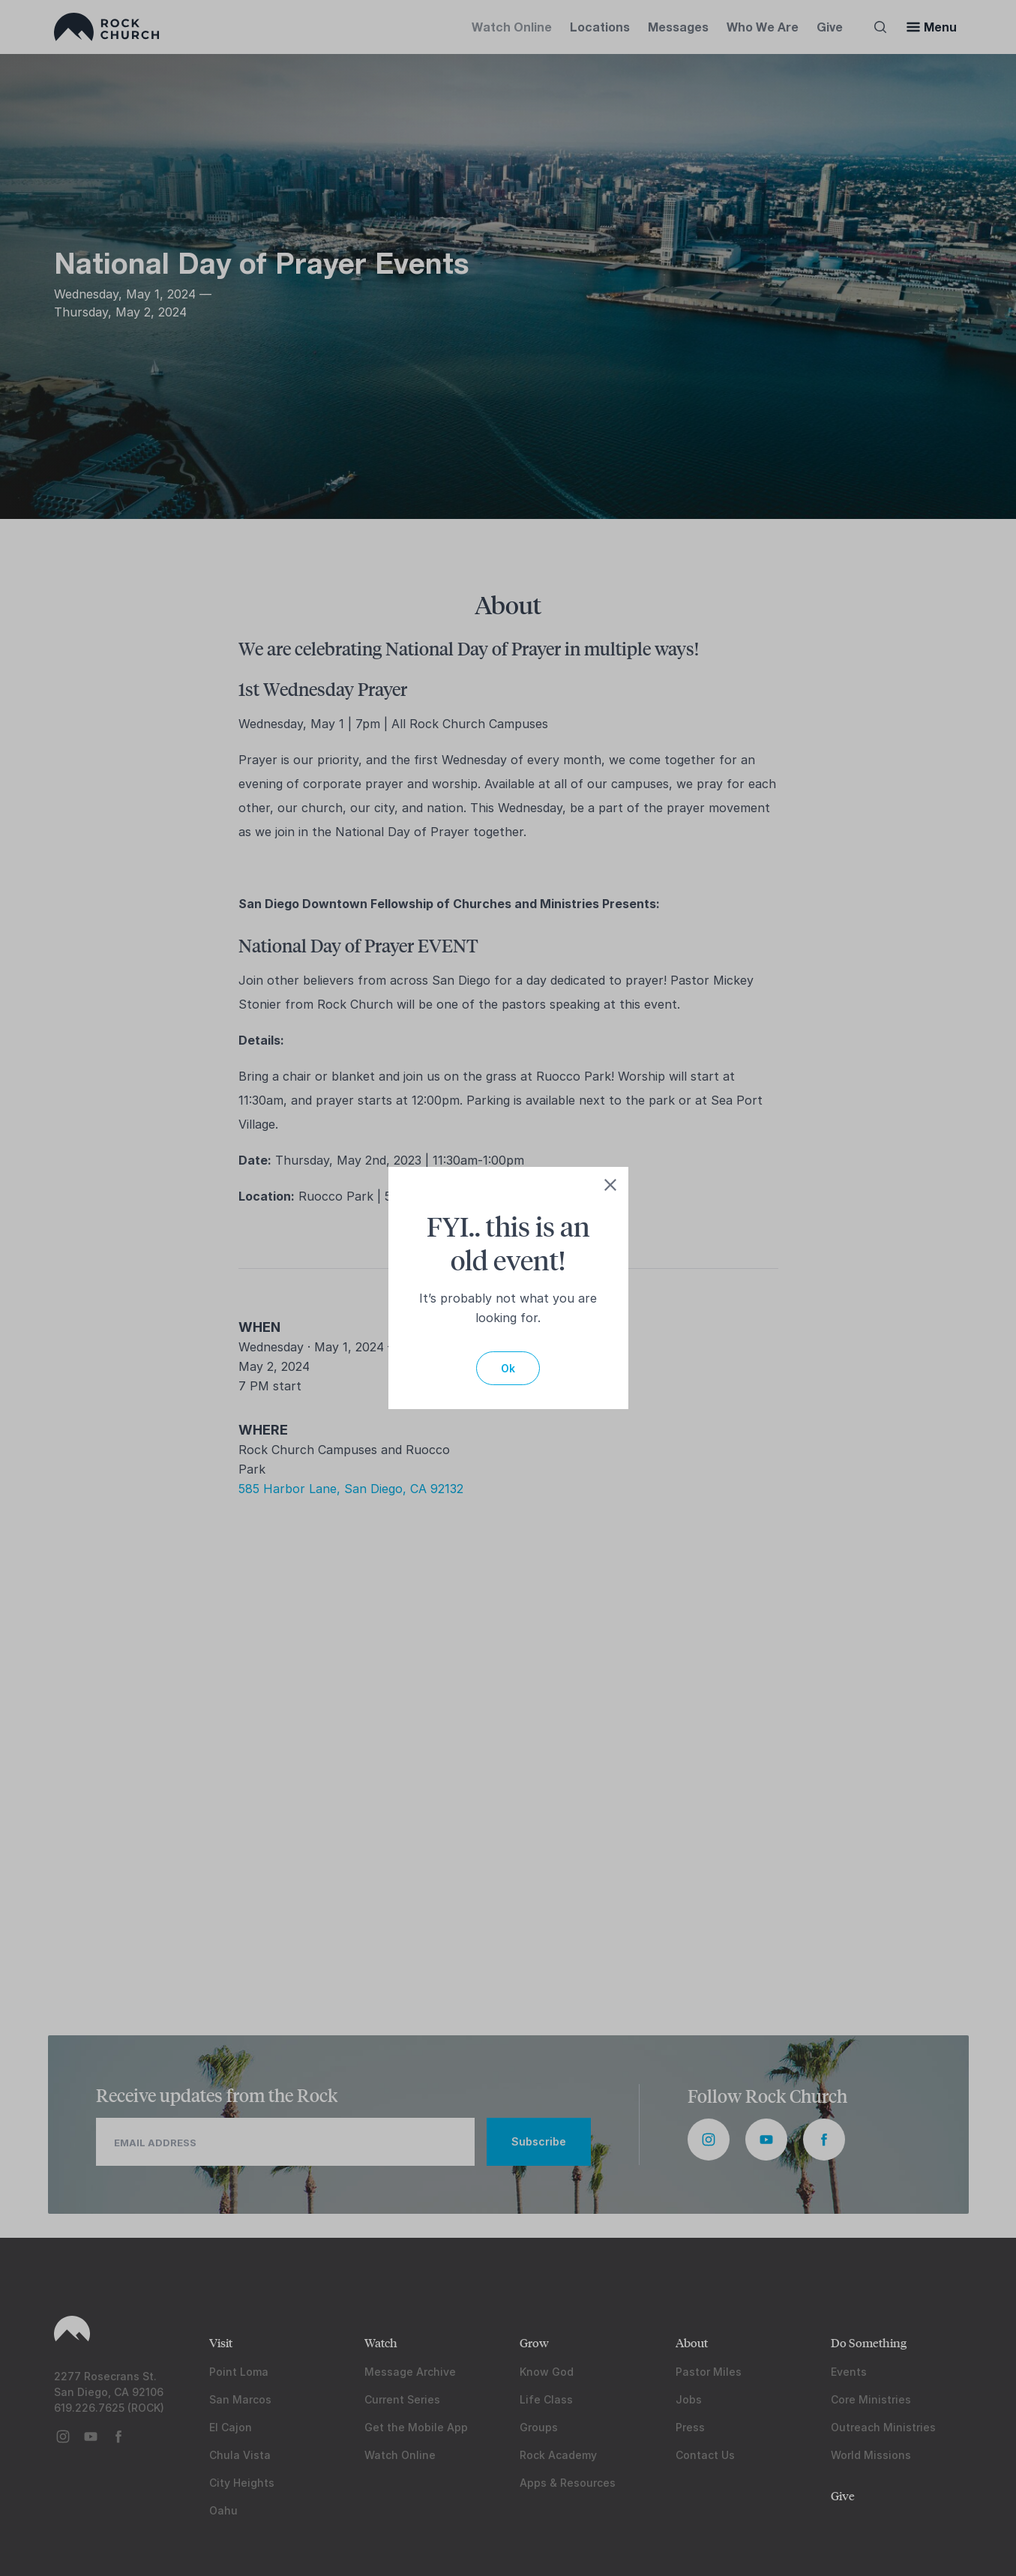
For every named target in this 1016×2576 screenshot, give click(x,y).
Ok (508, 1368)
